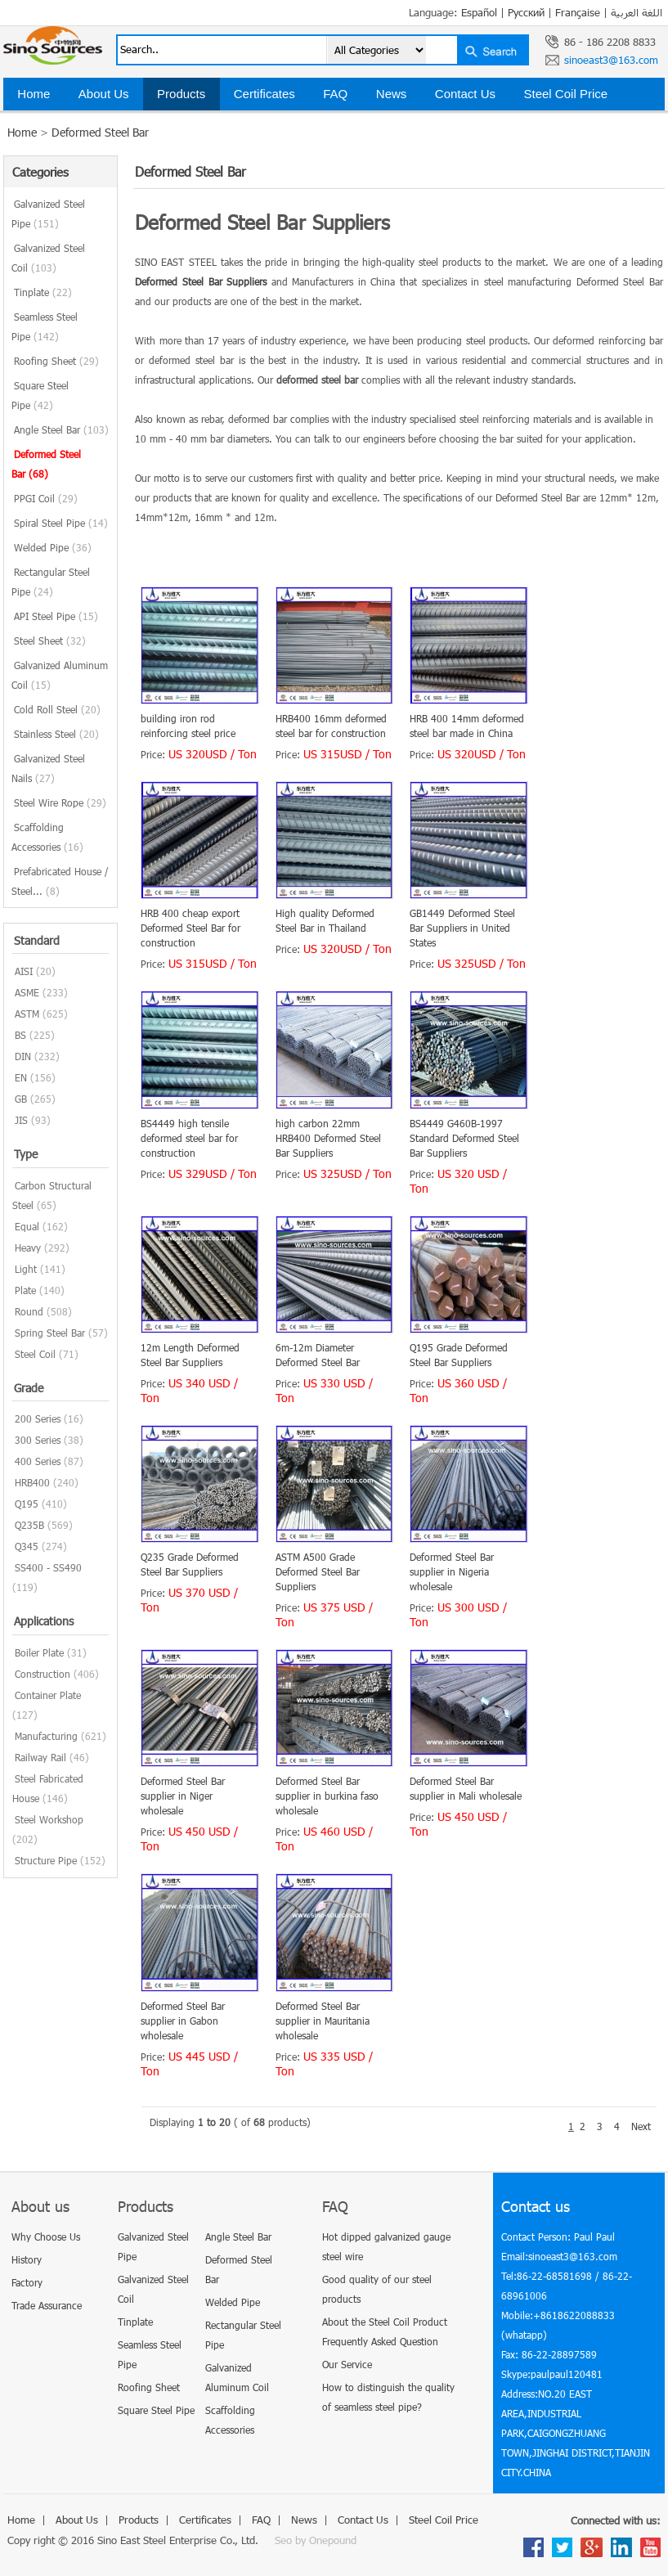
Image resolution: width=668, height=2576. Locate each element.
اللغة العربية (636, 12)
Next (641, 2126)
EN (21, 1077)
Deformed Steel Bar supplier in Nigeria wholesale (452, 1571)
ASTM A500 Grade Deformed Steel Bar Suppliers (318, 1571)
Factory (27, 2282)
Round (29, 1311)
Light (26, 1269)
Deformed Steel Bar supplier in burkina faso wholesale (327, 1795)
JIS (21, 1120)
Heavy (28, 1247)
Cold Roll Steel (57, 709)
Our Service (347, 2364)
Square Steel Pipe (156, 2410)
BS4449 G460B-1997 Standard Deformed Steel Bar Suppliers (464, 1137)
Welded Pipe (53, 547)
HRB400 (32, 1482)
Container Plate (48, 1695)
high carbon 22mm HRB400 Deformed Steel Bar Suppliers (328, 1137)
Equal (27, 1226)
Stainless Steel (56, 734)
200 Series (38, 1418)
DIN (23, 1056)
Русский (526, 12)
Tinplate (43, 292)
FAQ (335, 94)
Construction (42, 1673)
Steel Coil (35, 1354)
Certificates (264, 94)
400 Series (38, 1461)
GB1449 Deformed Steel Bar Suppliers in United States (462, 927)
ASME (27, 992)
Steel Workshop (49, 1819)
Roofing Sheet (56, 360)
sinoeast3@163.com (611, 59)
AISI (24, 971)
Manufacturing (46, 1736)
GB (21, 1098)
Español (479, 12)
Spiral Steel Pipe (61, 522)
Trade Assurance (46, 2305)
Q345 (26, 1546)
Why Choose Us (45, 2236)
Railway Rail (40, 1757)
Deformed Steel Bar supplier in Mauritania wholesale (323, 2020)
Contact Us (465, 94)
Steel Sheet (50, 640)
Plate (25, 1290)
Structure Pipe (46, 1860)
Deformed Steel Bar (100, 132)
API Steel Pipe (56, 616)
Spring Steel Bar (50, 1332)
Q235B (29, 1525)
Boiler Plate (39, 1652)
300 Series (38, 1439)
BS (20, 1035)
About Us (103, 94)
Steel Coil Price (566, 94)
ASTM (27, 1013)
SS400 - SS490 (48, 1567)
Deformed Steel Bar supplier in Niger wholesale (183, 1795)
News (391, 94)
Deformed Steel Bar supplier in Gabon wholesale (183, 2020)
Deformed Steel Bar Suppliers (201, 281)
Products (181, 94)
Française (577, 12)
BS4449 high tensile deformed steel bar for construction (189, 1137)
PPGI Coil (46, 498)
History (26, 2259)
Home (33, 94)
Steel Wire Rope (60, 802)
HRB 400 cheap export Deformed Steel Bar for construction (190, 927)
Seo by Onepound (315, 2540)
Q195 (26, 1503)
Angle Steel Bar (61, 429)
